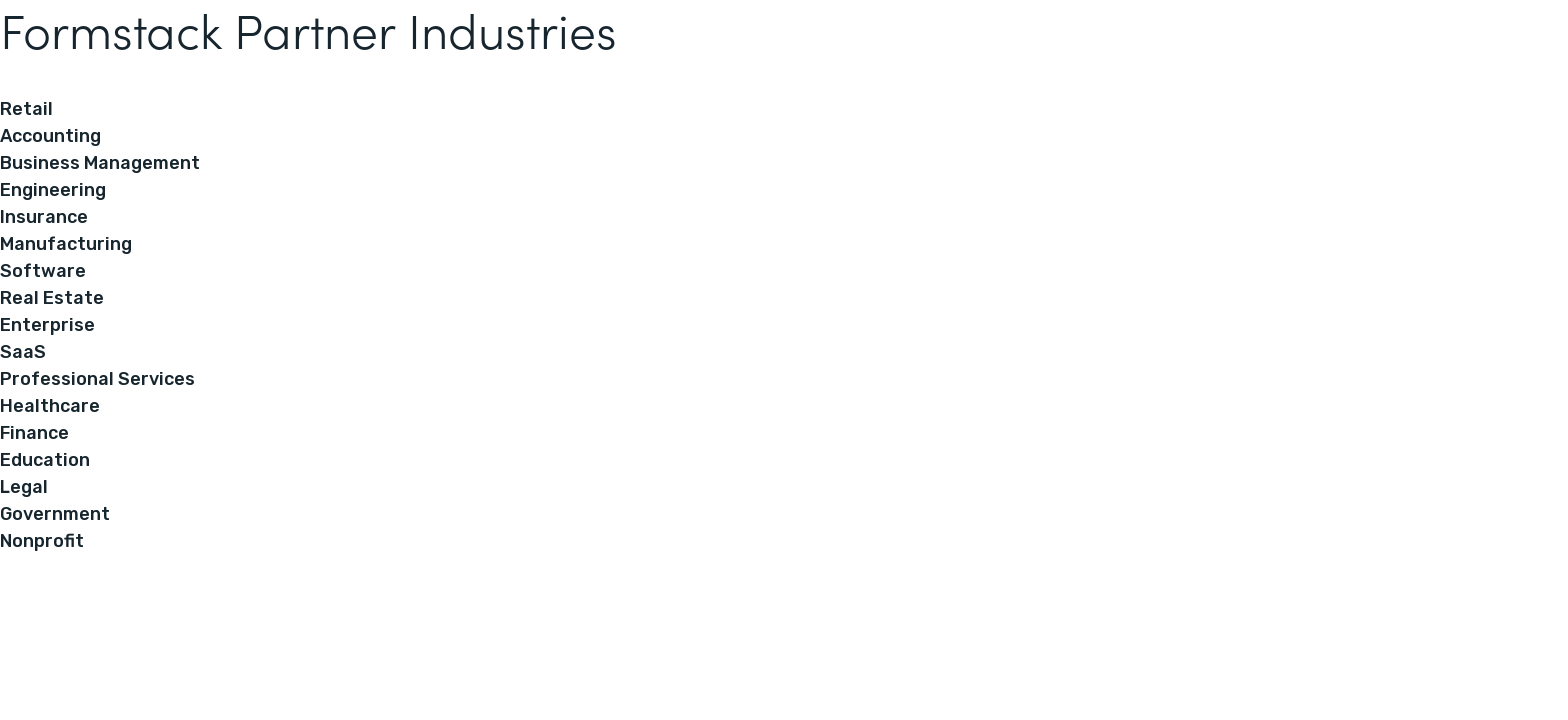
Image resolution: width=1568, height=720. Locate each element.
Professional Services (97, 379)
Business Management (100, 163)
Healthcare (50, 406)
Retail (26, 109)
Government (55, 514)
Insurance (44, 217)
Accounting (50, 136)
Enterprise (47, 325)
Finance (34, 433)
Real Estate (52, 298)
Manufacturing (66, 244)
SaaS (23, 352)
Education (45, 460)
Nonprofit (42, 541)
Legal (24, 487)
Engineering (53, 190)
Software (43, 271)
